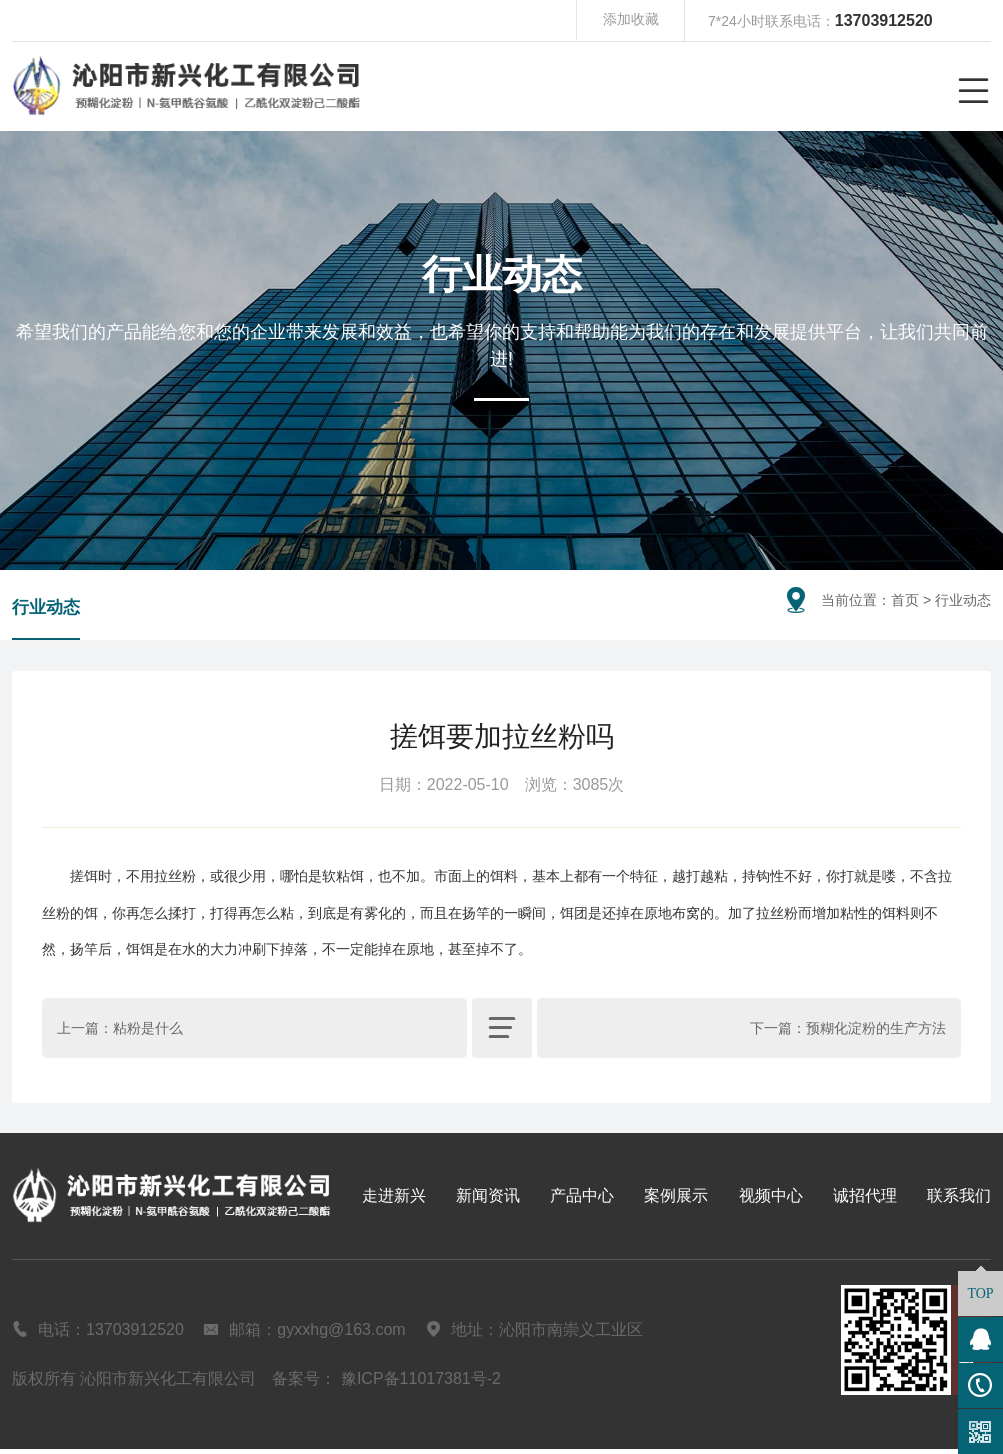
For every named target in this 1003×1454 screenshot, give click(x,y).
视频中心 (771, 1199)
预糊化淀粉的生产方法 (876, 1032)
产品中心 (582, 1199)
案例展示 (676, 1199)
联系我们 (959, 1199)
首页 (905, 600)
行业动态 (48, 610)
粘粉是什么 (148, 1032)
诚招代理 (865, 1199)
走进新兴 (394, 1199)
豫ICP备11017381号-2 (421, 1383)
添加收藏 (631, 21)
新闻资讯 (488, 1199)
